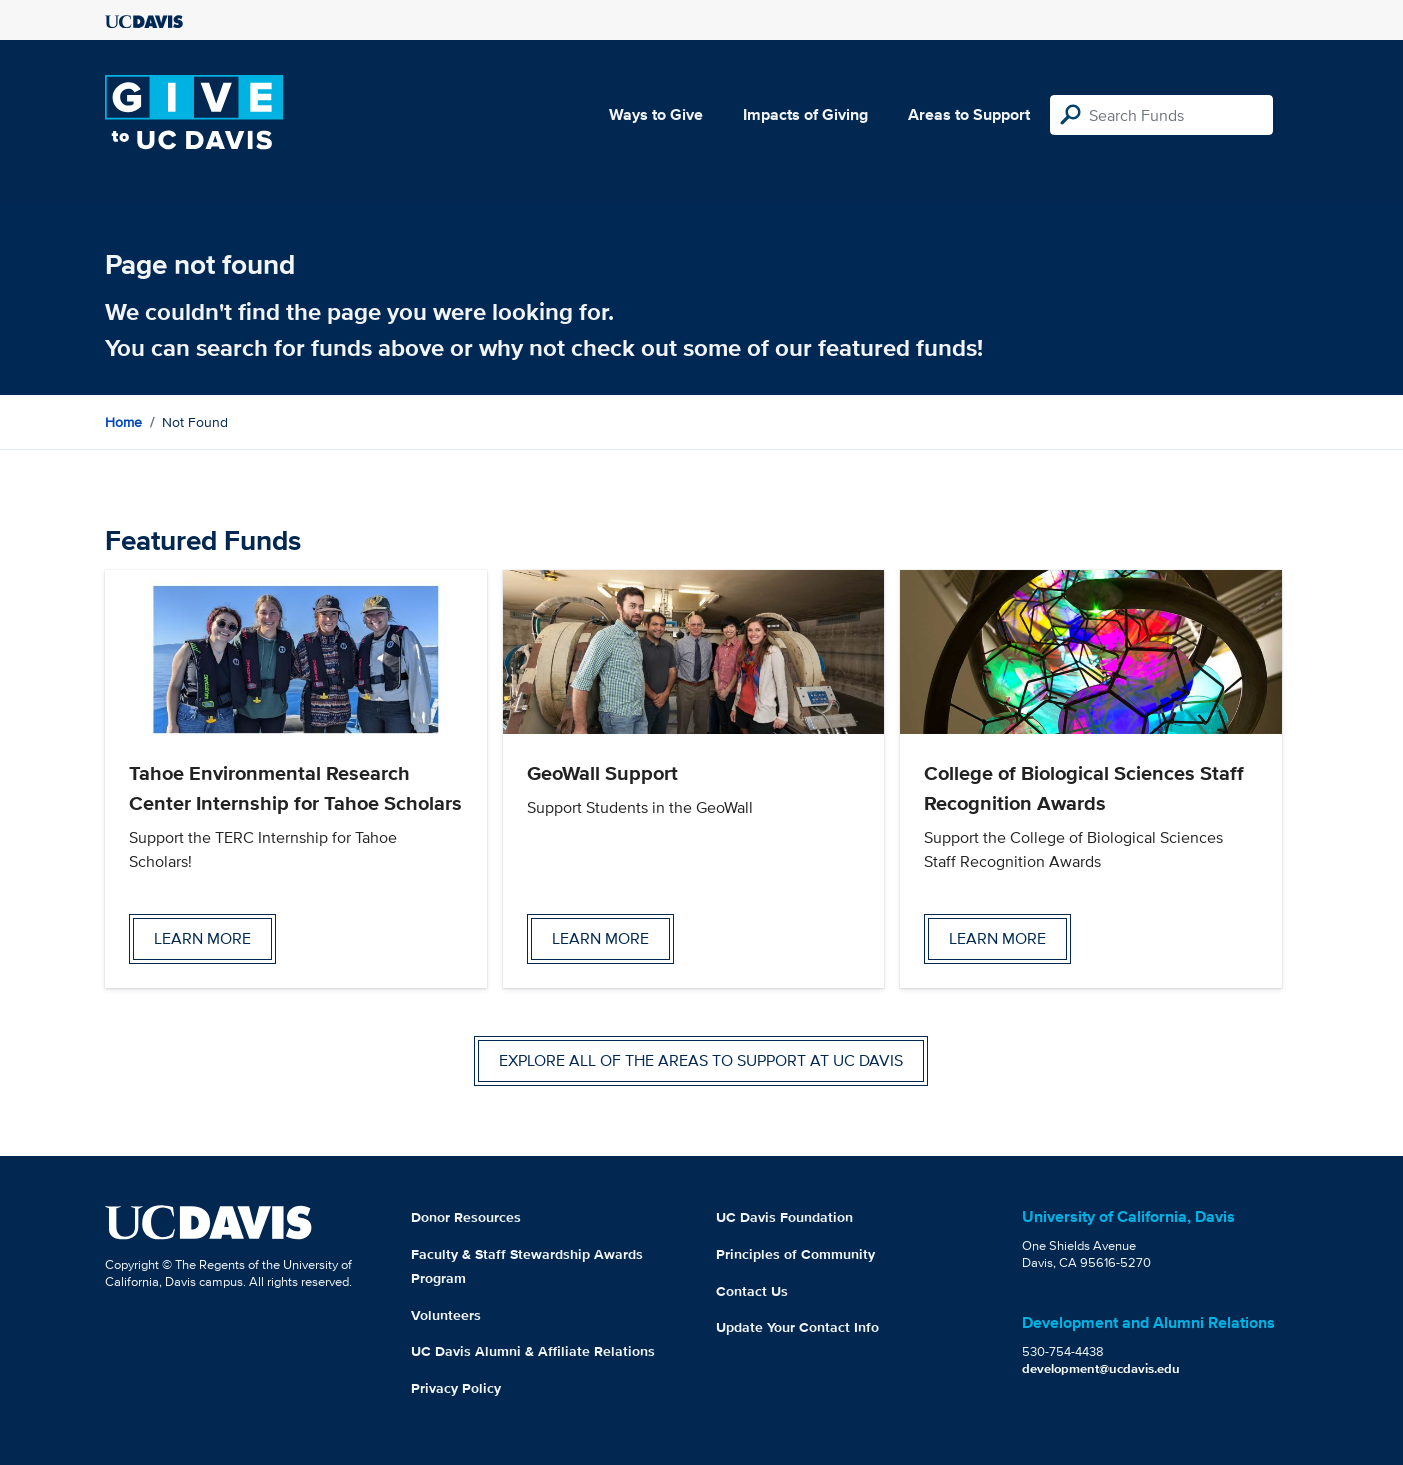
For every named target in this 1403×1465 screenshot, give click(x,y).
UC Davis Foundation (784, 1217)
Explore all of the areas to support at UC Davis (701, 1060)
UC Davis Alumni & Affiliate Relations (533, 1351)
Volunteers (446, 1315)
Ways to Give (656, 114)
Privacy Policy (456, 1388)
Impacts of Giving (805, 114)
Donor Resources (466, 1217)
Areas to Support (969, 114)
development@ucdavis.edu (1101, 1368)
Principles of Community (795, 1254)
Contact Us (752, 1291)
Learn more (202, 938)
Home (123, 422)
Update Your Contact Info (797, 1327)
